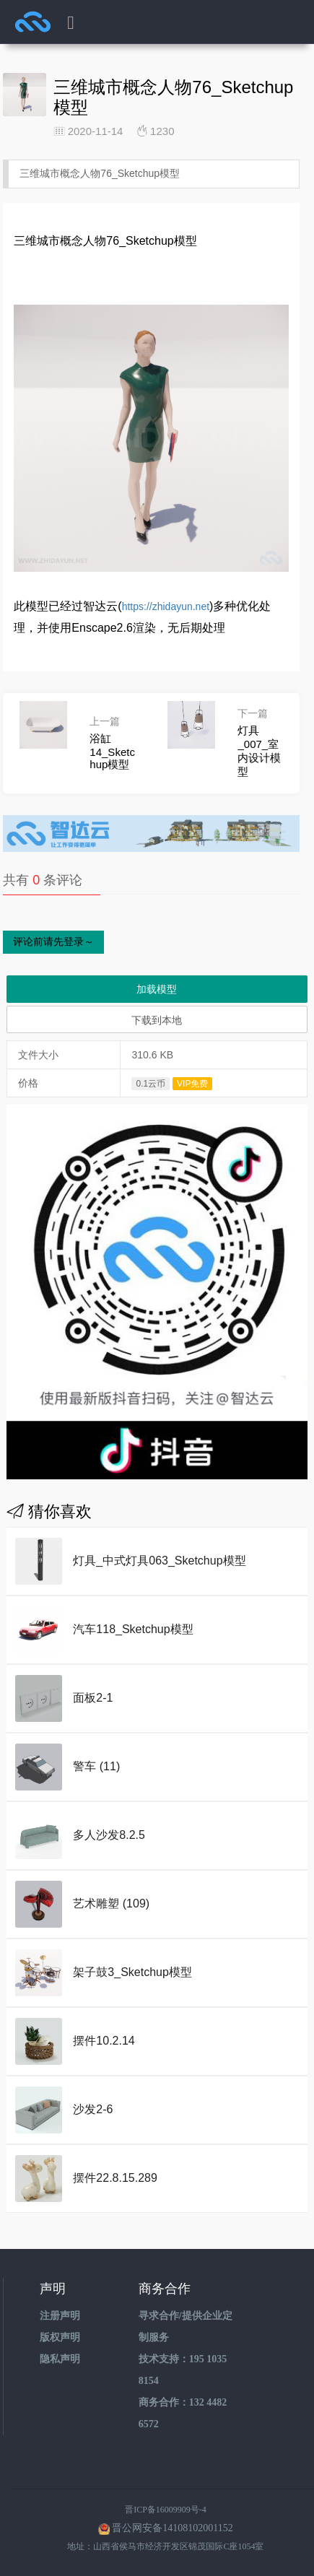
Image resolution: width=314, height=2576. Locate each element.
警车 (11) (96, 1766)
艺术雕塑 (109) (111, 1903)
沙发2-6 (93, 2109)
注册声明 (60, 2315)
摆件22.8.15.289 (115, 2178)
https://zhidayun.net (165, 606)
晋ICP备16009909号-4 (165, 2510)
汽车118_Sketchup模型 (133, 1629)
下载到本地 (156, 1020)
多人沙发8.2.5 (109, 1835)
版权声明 (60, 2337)
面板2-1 (93, 1698)
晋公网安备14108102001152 (172, 2528)
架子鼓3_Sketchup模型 (132, 1972)
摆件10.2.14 (103, 2041)
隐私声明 (60, 2359)
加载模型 (156, 989)
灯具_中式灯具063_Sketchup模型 (159, 1560)
